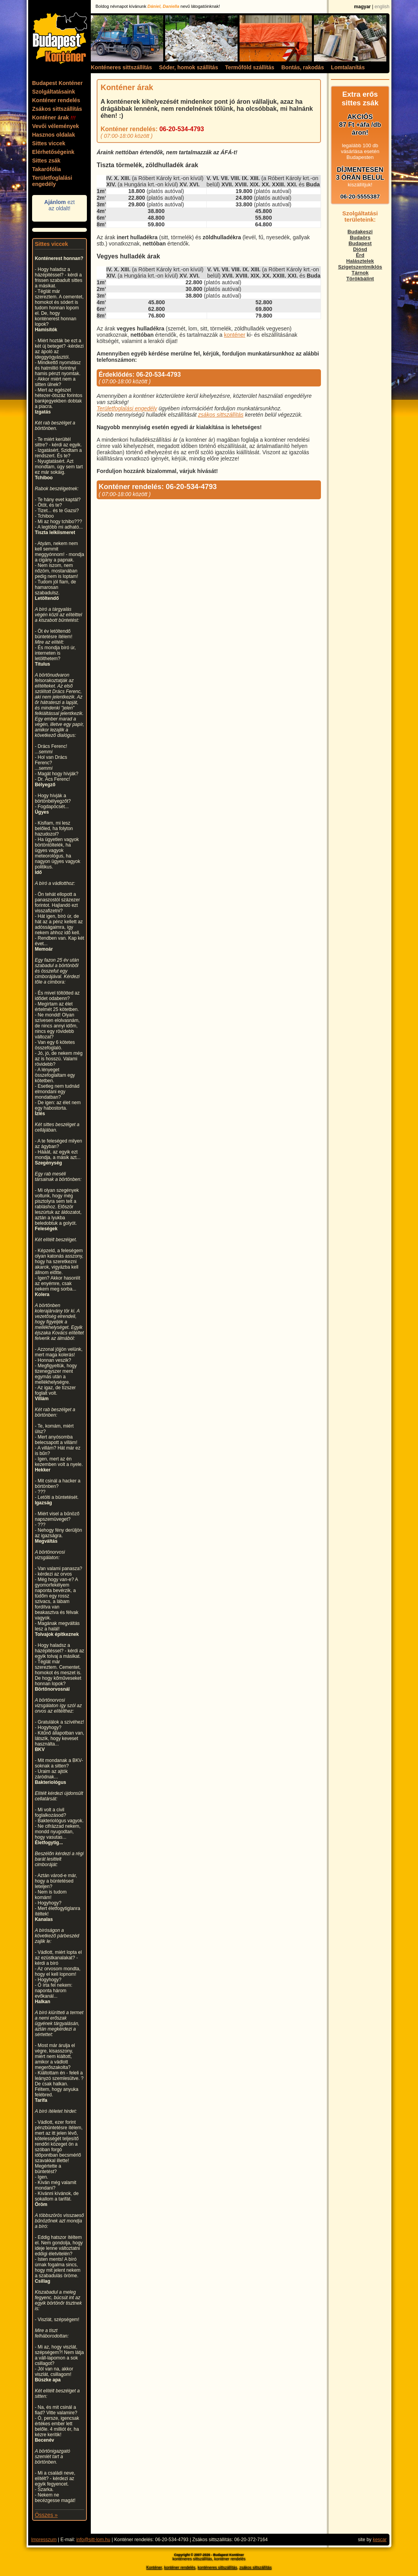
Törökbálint (360, 279)
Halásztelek (360, 261)
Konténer (154, 2567)
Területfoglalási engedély (52, 181)
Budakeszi (360, 232)
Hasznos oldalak (53, 135)
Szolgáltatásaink (53, 91)
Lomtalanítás (348, 67)
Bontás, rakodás (302, 67)
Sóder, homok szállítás (188, 67)
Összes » (46, 2515)
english (382, 6)
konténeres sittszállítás (217, 2567)
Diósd (360, 249)
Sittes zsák (46, 160)
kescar (379, 2539)
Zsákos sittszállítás (57, 109)
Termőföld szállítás (249, 67)
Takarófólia (46, 169)
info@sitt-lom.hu (93, 2539)
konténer (234, 335)
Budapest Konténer (57, 83)
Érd (360, 255)
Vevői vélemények (55, 126)
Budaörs (360, 237)
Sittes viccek (48, 143)
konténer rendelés (179, 2567)
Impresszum (43, 2539)
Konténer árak (54, 117)
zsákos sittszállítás (220, 415)
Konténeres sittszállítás (121, 67)
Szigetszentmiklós (360, 267)
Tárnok (359, 273)
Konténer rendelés (56, 100)
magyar (362, 6)
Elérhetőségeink (53, 152)
